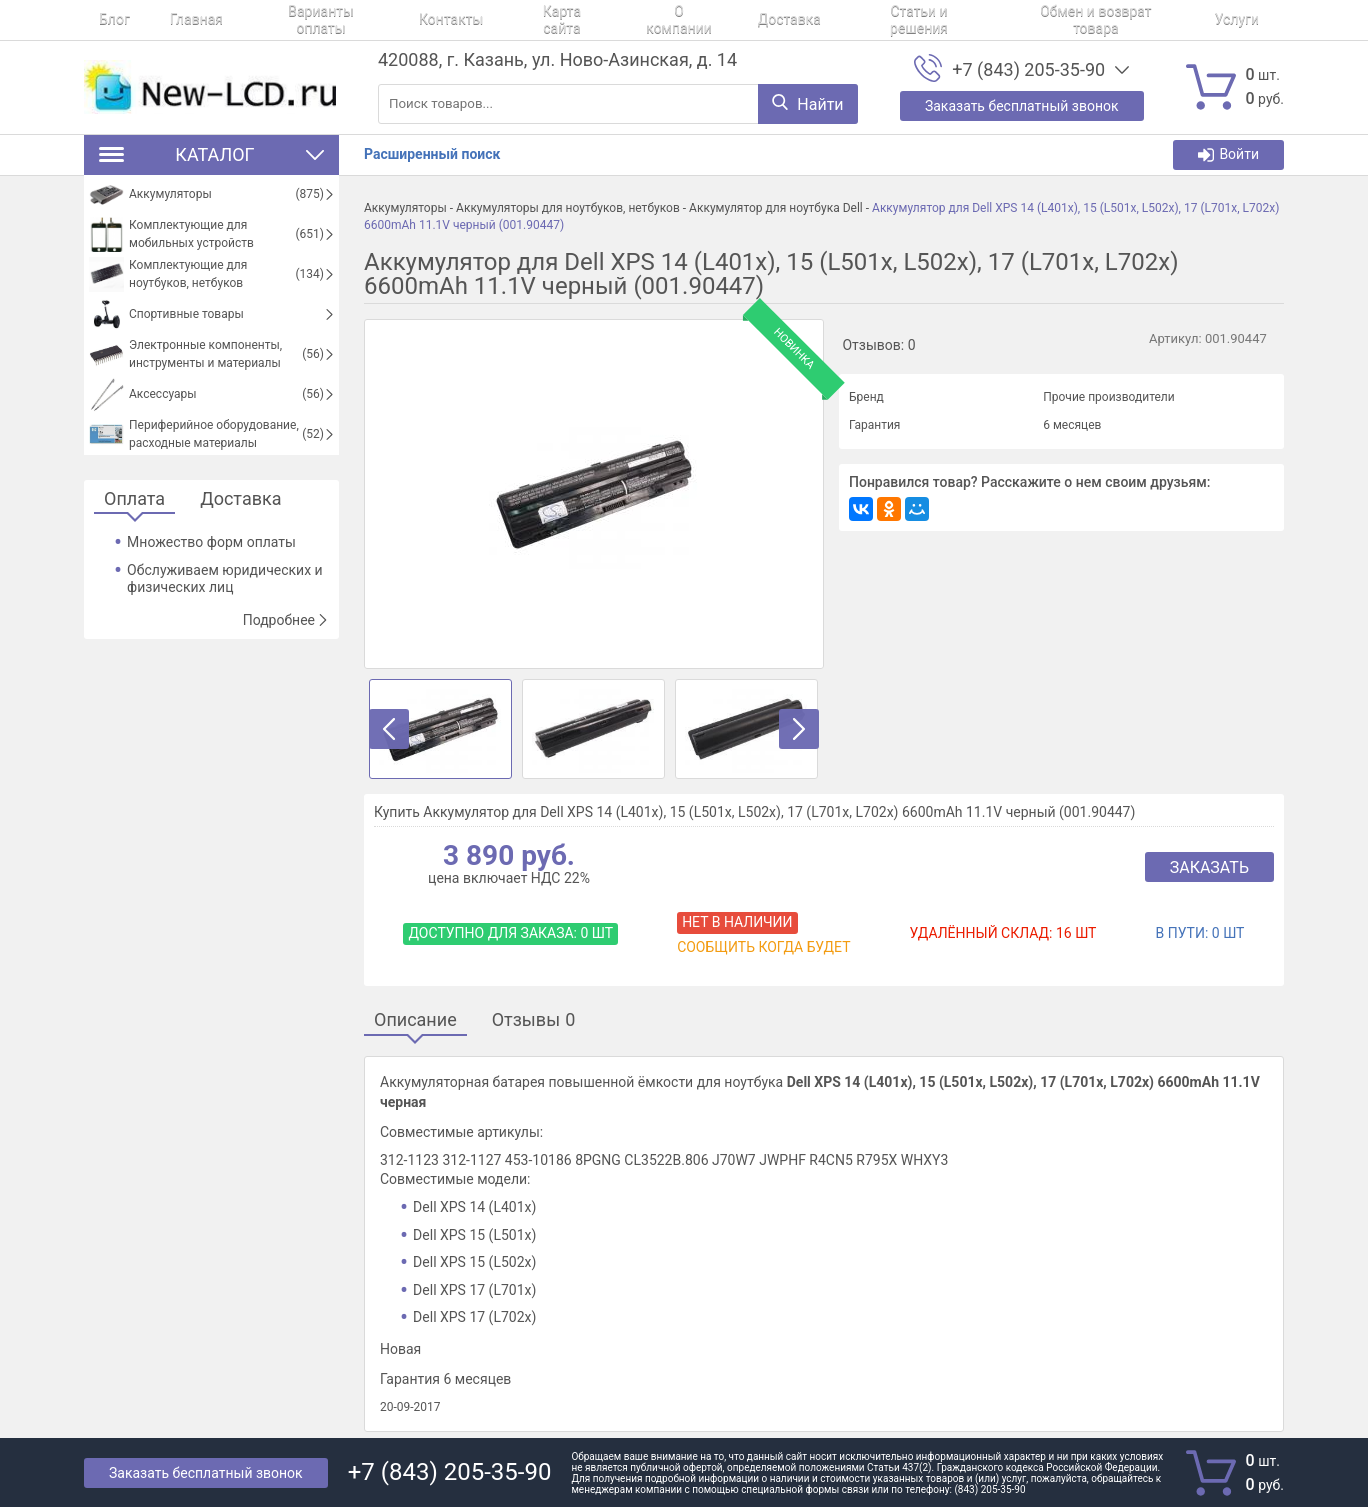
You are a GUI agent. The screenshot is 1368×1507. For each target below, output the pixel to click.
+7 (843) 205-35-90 (1028, 70)
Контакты (393, 20)
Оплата (134, 499)
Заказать (1209, 867)
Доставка (689, 20)
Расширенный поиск (432, 154)
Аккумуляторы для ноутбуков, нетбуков (568, 208)
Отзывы (534, 1020)
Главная (166, 20)
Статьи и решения (806, 20)
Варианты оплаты (277, 20)
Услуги (1098, 20)
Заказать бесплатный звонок (206, 1473)
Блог (99, 20)
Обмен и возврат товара (970, 20)
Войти (1228, 154)
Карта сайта (490, 20)
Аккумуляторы (405, 208)
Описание (415, 1020)
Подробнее (286, 620)
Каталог (211, 154)
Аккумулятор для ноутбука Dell (776, 208)
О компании (594, 20)
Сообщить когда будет (763, 947)
